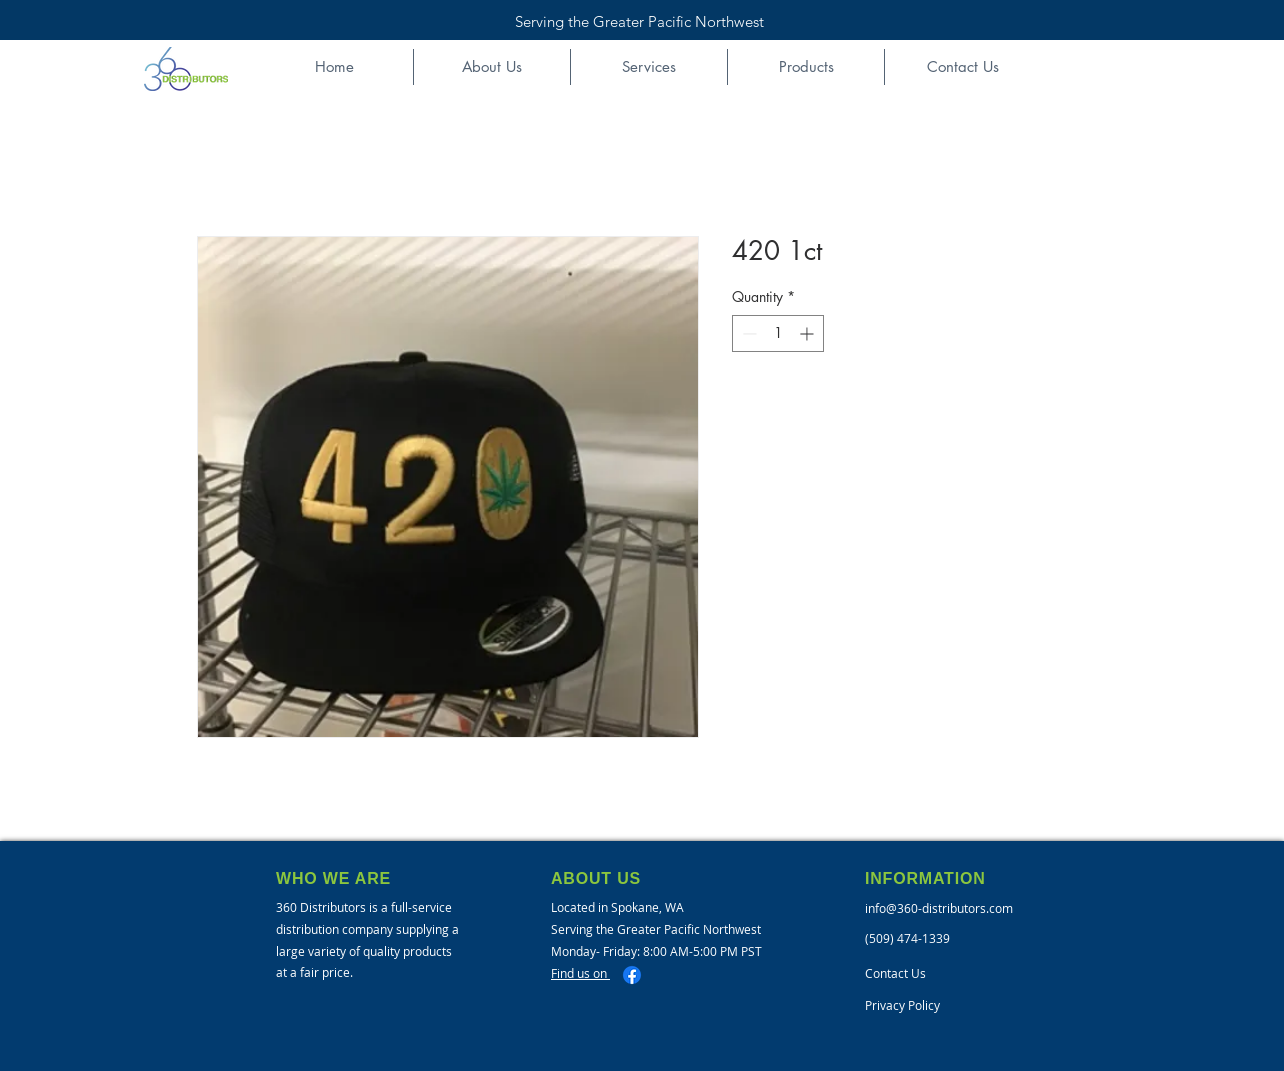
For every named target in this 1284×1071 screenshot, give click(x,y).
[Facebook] (632, 975)
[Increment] (808, 333)
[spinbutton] (778, 333)
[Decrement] (747, 333)
